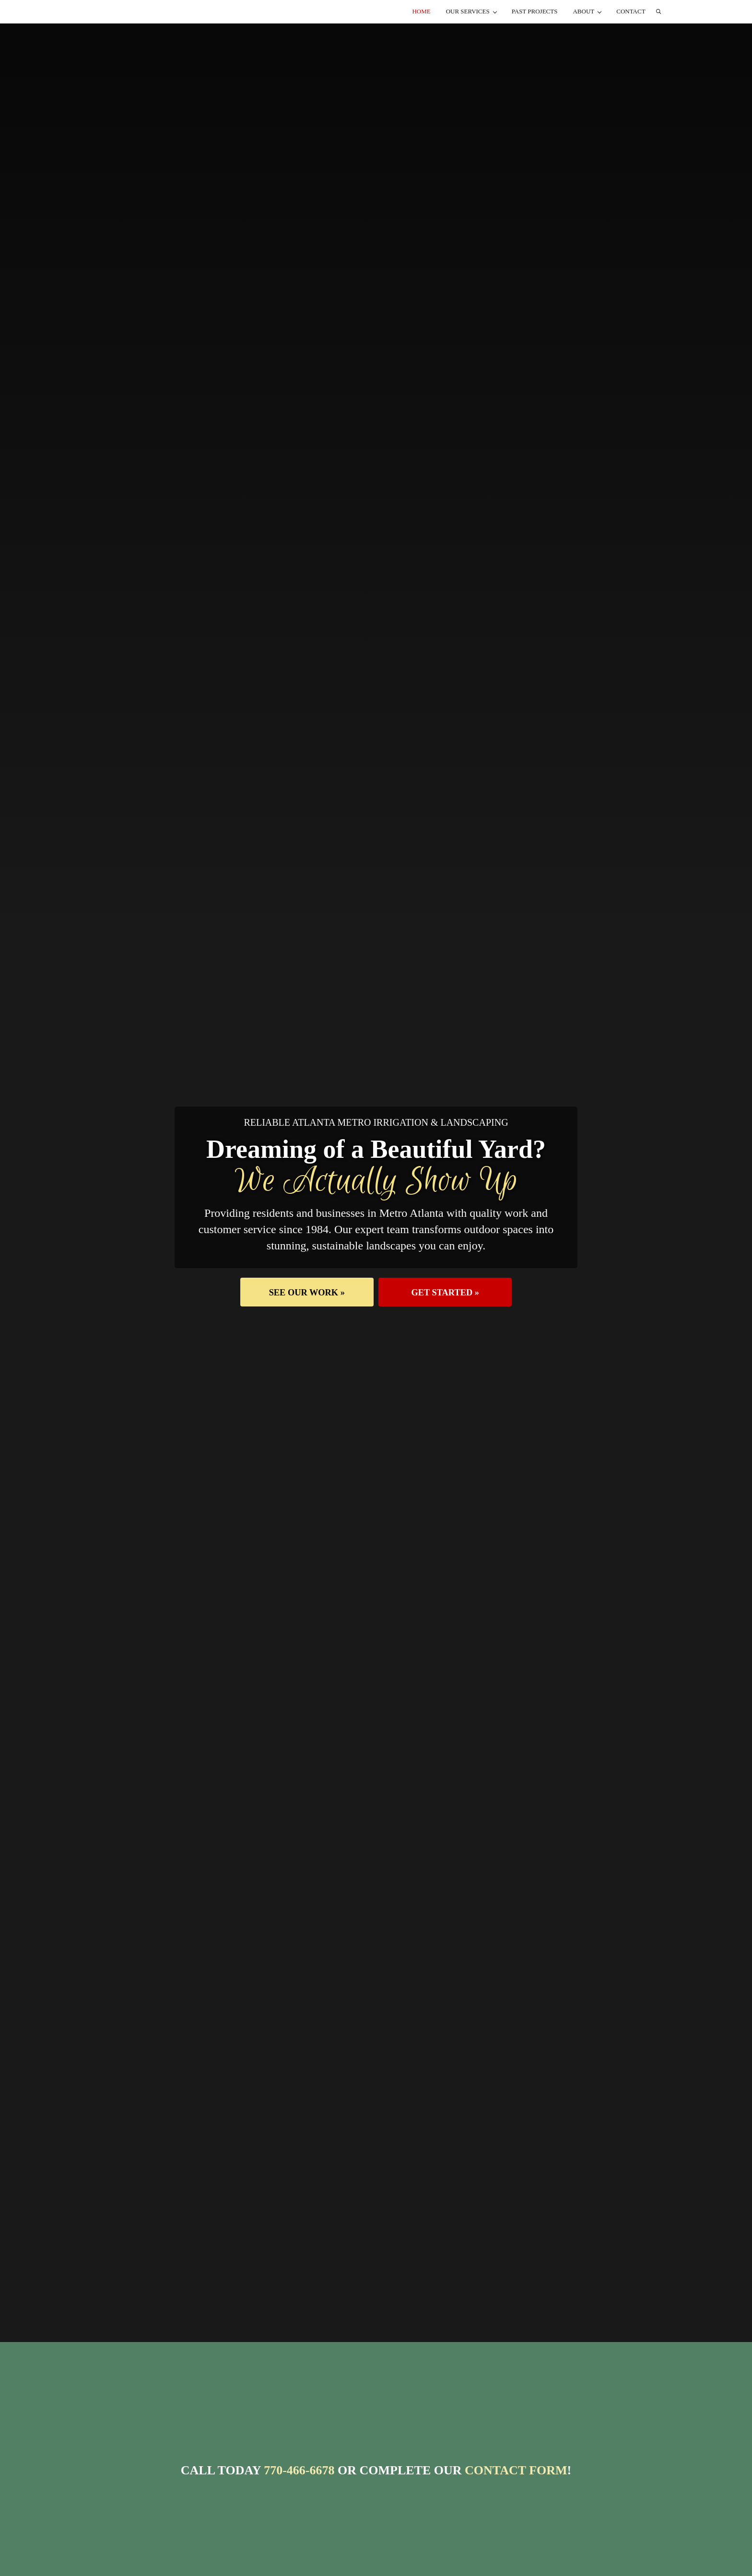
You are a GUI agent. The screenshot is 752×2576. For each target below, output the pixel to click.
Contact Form (516, 2497)
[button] (302, 1319)
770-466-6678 (299, 2497)
